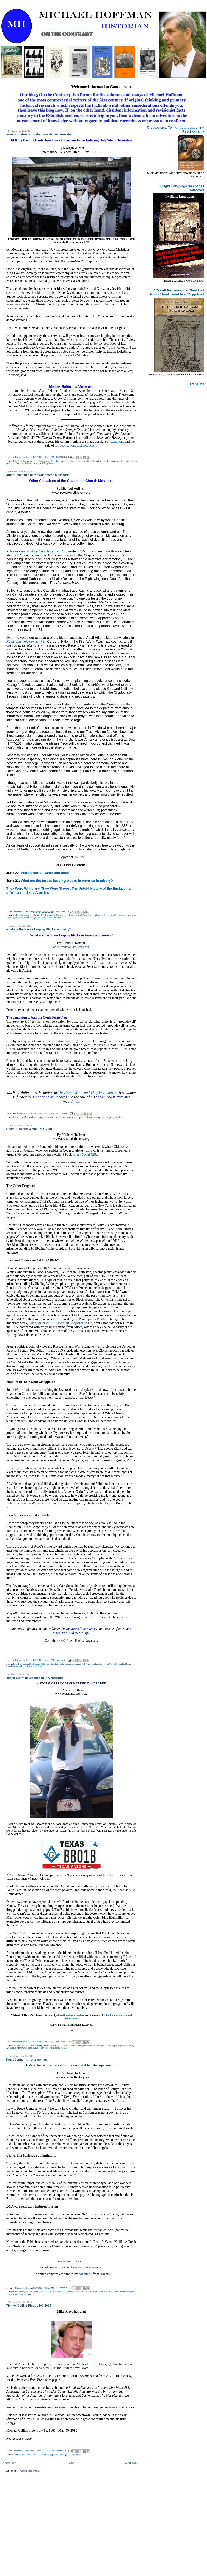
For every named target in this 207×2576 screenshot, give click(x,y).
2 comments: (61, 457)
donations (117, 441)
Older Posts (131, 2462)
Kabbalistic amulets (115, 461)
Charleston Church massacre (42, 915)
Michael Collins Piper (24, 918)
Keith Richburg (35, 1117)
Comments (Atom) (30, 2470)
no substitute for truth (52, 1117)
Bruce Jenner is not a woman (26, 2059)
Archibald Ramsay (21, 915)
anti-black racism (20, 2045)
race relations (41, 918)
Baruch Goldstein (20, 1664)
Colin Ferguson (66, 1664)
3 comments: (61, 2288)
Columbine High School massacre (43, 2045)
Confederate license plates (71, 2045)
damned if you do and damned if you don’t (74, 915)
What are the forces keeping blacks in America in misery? (67, 881)
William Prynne (54, 918)
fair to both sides (20, 1117)
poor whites (68, 1117)
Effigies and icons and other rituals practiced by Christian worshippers (43, 461)
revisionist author (73, 2455)
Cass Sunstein (52, 1664)
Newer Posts (9, 2462)
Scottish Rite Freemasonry (48, 2048)
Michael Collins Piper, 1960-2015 (28, 2305)
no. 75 (25, 641)
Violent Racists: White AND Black (29, 1129)
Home (70, 2462)
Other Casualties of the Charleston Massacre (37, 474)
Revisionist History (82, 2267)
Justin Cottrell (125, 915)
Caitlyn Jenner (31, 2292)
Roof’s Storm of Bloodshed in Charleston (35, 1677)
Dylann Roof (99, 915)
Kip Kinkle (11, 2048)
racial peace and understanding (87, 1117)
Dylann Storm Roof (91, 2045)
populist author (58, 2455)
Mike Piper (46, 2455)
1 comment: (61, 911)
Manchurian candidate (16, 1666)
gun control (106, 2045)
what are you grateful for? (112, 1117)
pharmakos (79, 2292)
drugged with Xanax (82, 1664)
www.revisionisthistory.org (71, 947)
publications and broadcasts (78, 445)
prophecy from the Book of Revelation (101, 2292)
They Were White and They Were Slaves (87, 1093)
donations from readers (70, 2015)
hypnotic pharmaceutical (122, 2045)
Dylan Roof (98, 1664)
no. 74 (37, 551)
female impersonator (64, 2292)
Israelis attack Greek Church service (90, 461)
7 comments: (61, 2451)
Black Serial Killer (86, 1154)
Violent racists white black (45, 873)
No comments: (62, 1113)
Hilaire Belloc (112, 915)
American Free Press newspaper (27, 2455)
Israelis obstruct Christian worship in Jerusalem (39, 134)
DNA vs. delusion (46, 2292)
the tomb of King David (43, 463)
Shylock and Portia (35, 1666)
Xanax (64, 2048)
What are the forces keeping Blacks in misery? (38, 929)
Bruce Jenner (18, 2292)
